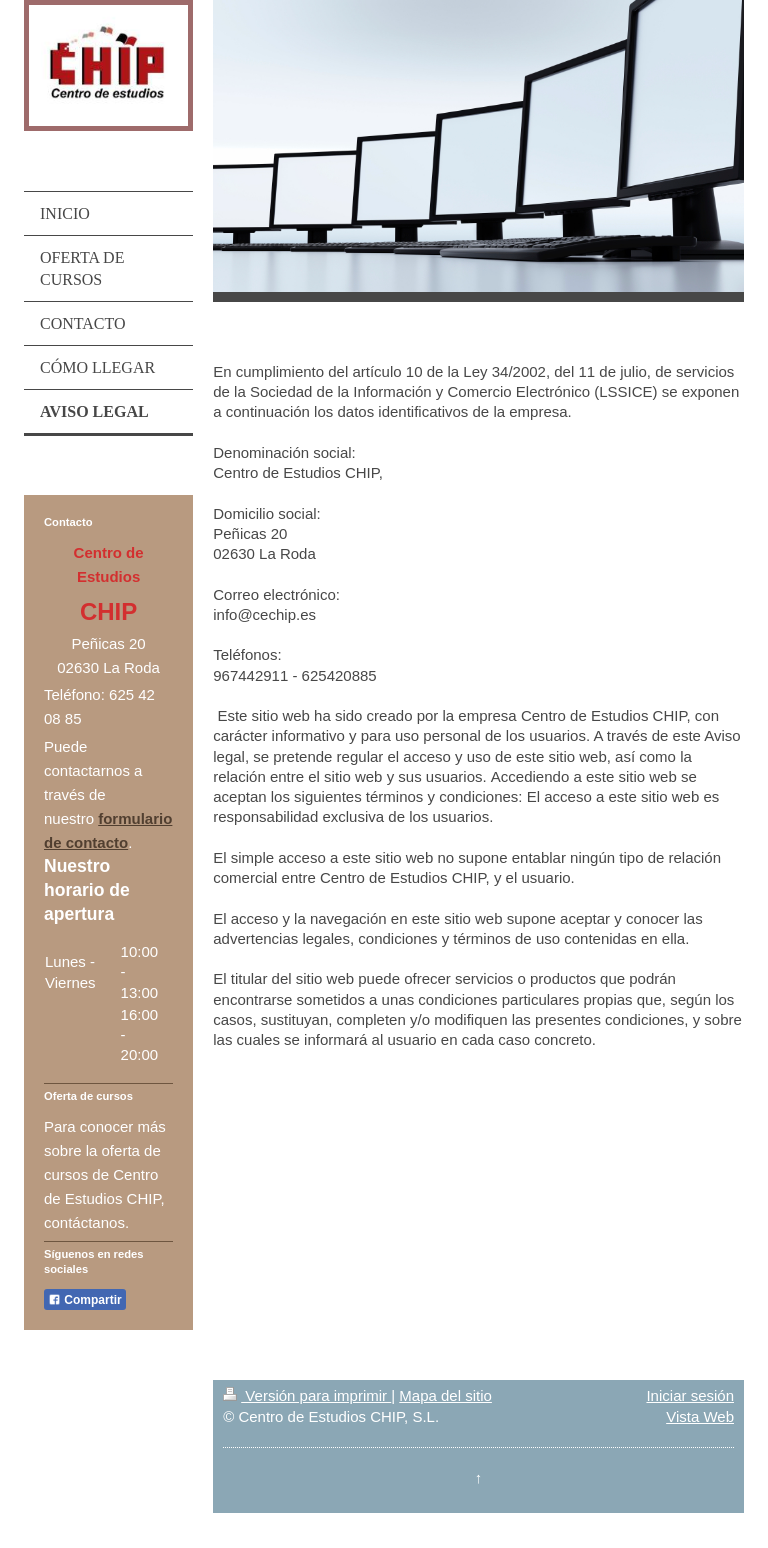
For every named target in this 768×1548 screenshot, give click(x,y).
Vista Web (700, 1416)
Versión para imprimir (307, 1395)
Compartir (85, 1300)
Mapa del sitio (445, 1395)
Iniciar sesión (690, 1395)
